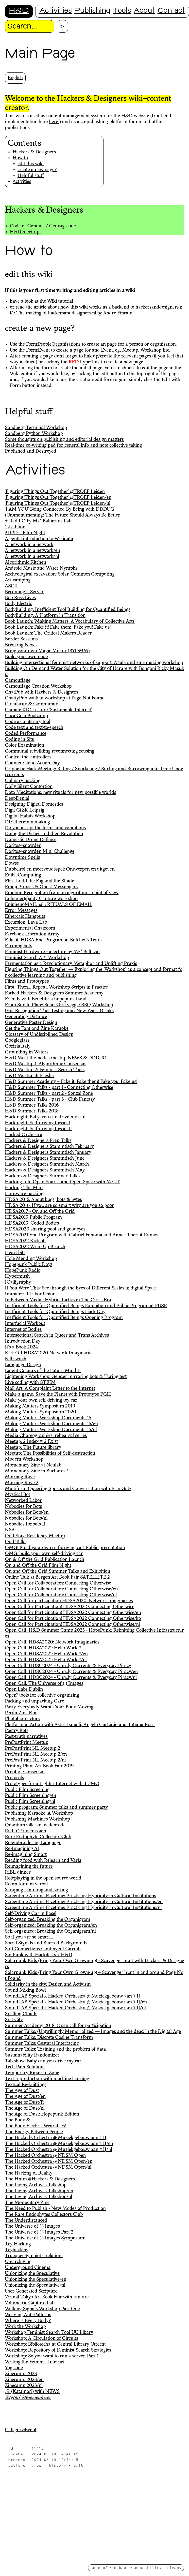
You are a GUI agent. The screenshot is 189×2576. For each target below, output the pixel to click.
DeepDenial (17, 798)
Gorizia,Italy (18, 1046)
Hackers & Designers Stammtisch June (45, 1158)
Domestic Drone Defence (30, 839)
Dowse (12, 863)
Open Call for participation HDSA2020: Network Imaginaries (69, 1601)
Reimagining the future (29, 1866)
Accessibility (146, 2567)
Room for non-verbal (26, 1884)
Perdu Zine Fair (21, 1713)
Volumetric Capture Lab (29, 2303)
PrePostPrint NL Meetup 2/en (36, 1754)
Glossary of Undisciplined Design (39, 1034)
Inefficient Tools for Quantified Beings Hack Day (55, 1311)
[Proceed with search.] (62, 26)
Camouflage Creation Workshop (38, 686)
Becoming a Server (24, 592)
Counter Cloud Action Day (32, 763)
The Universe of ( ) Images (32, 2226)
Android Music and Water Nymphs (41, 568)
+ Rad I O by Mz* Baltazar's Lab (38, 521)
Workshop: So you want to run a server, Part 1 (52, 2356)
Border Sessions (21, 639)
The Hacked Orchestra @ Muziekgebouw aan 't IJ (55, 2137)
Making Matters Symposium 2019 (40, 1406)
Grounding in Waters (26, 1052)
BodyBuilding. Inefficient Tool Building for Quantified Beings (67, 609)
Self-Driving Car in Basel (30, 1913)
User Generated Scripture (31, 2291)
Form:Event (38, 350)
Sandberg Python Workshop (34, 433)
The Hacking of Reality (28, 2173)
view (38, 2465)
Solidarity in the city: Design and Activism (48, 1984)
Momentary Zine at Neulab (33, 1465)
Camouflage (17, 680)
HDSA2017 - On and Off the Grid (40, 1211)
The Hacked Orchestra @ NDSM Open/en (48, 2161)
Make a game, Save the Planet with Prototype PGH (58, 1394)
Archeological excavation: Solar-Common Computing (60, 574)
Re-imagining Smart (26, 1854)
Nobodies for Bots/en (27, 1512)
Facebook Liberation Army (32, 934)
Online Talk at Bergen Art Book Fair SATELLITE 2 (57, 1577)
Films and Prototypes (27, 981)
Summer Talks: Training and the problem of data (55, 2049)
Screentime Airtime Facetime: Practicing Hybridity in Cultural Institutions (80, 1896)
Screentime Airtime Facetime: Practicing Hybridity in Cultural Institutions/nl (83, 1907)
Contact (171, 11)
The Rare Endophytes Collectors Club (44, 2214)
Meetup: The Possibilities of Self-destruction (50, 1453)
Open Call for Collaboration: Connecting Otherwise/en (61, 1589)
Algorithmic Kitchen (25, 562)
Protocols (14, 1778)
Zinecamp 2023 (21, 2373)
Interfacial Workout (25, 1323)
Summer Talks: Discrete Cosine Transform (49, 2037)
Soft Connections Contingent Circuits (43, 1949)
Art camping (18, 580)
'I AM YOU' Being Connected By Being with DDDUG (59, 509)
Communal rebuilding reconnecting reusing (49, 751)
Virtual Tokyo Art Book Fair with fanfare (47, 2297)
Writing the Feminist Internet (35, 2362)
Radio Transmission (25, 1831)
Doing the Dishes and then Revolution (44, 833)
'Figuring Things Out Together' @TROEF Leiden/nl (57, 503)
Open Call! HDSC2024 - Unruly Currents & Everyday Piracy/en (71, 1671)
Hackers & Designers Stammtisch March (47, 1164)
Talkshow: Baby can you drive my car (43, 2061)
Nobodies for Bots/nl (26, 1518)
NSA (10, 1530)
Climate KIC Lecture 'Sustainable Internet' (48, 710)
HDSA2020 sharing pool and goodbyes (45, 1229)
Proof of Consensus (25, 1772)
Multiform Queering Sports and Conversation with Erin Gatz (68, 1488)
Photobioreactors (22, 1719)
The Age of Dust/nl (25, 2108)
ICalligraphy (18, 1282)
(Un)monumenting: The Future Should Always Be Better (62, 515)
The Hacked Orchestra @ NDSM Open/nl (48, 2167)
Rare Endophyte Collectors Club (38, 1837)
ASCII (11, 586)
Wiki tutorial (60, 301)
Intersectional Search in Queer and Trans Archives (57, 1335)
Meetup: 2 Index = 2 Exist (31, 1441)
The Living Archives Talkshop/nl (38, 2196)
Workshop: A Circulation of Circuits (41, 2338)
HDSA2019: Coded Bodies (32, 1223)
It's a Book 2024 (21, 1347)
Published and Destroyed (30, 451)
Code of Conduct (28, 226)
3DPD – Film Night (25, 533)
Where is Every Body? (28, 2320)
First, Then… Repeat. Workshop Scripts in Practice (56, 987)
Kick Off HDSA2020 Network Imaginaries (49, 1353)
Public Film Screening (27, 1789)
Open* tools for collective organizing (42, 1695)
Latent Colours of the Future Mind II (43, 1370)
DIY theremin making (27, 822)
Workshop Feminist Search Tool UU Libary (49, 2332)
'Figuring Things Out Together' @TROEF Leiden (55, 491)
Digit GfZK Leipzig (24, 810)
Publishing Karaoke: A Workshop (39, 1813)
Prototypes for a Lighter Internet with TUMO (52, 1783)
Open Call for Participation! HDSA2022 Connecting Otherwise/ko (73, 1618)
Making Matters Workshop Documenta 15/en (51, 1423)
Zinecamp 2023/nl (24, 2385)
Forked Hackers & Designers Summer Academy (54, 993)
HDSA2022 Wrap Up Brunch (35, 1246)
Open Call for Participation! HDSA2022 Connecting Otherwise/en (73, 1612)
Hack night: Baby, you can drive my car (45, 1117)
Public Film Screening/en (30, 1795)
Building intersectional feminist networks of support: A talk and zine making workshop (94, 662)
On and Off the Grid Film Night (38, 1565)
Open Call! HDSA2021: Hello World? (43, 1648)
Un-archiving (18, 2261)
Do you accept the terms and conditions (45, 828)
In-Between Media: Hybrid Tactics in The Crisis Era (58, 1300)
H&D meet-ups (25, 232)
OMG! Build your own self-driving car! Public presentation (65, 1547)
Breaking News (20, 645)
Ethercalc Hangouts (25, 916)
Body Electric (18, 603)
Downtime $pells (22, 857)
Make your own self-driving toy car (41, 1400)
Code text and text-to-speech (34, 727)
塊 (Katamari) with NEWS (32, 2391)
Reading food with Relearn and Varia (43, 1860)
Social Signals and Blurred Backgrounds (46, 1943)
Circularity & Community (31, 704)
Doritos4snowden (23, 845)
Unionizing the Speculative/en (35, 2279)
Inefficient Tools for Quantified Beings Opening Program (64, 1317)
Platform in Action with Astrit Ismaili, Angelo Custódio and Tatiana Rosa (80, 1724)
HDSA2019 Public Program (33, 1217)
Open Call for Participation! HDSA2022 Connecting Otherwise (69, 1606)
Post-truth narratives (26, 1736)
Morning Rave (20, 1477)
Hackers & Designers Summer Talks (42, 1176)
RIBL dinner (18, 1872)
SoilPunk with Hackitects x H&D (38, 1955)
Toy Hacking (18, 2244)
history (59, 2465)
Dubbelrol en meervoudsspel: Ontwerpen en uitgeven (60, 869)
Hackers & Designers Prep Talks (38, 1140)
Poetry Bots (16, 1730)
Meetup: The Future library (33, 1447)
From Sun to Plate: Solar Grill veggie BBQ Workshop (59, 1005)
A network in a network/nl (32, 556)
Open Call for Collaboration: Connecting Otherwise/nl (61, 1595)
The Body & (17, 2120)
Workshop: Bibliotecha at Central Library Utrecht (55, 2344)
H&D (19, 11)
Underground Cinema (28, 2267)
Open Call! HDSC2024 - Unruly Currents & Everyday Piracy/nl (71, 1677)
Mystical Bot (17, 1494)
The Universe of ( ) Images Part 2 (39, 2232)
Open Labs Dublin (24, 1689)
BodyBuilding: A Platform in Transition (45, 615)
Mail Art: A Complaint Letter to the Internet (50, 1388)
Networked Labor (23, 1500)
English (15, 77)
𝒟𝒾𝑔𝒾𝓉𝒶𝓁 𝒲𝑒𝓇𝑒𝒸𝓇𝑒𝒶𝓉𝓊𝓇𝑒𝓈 (28, 2397)
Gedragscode (62, 226)
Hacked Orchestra (23, 1134)
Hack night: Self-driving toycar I (37, 1123)
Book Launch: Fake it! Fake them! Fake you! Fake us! (58, 627)
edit (78, 2465)
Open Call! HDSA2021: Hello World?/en (46, 1654)
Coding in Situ (19, 739)
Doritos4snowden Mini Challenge (39, 851)
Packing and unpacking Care (34, 1701)
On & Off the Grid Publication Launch (44, 1559)
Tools (122, 11)
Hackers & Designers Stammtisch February (49, 1146)
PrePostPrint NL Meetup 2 (32, 1748)
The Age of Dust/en (25, 2096)
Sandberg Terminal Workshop (36, 427)
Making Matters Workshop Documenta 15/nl (51, 1429)
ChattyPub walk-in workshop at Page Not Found (55, 698)
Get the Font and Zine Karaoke (37, 1028)
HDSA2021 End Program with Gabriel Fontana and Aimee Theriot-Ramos (81, 1235)
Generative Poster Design (31, 1022)
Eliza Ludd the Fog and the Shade (39, 881)
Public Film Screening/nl (30, 1801)
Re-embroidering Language (33, 1842)
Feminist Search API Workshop (37, 957)
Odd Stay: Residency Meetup (35, 1536)
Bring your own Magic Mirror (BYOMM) (47, 651)
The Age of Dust (22, 2090)
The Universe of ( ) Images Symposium (45, 2238)
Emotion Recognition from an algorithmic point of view (62, 892)
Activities (55, 11)
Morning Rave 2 (21, 1482)
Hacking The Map (24, 1187)
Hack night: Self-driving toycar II (38, 1128)
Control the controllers (28, 757)
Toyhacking (17, 2250)
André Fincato (117, 313)
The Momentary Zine (27, 2202)
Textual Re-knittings (25, 2084)
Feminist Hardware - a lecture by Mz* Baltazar (52, 951)
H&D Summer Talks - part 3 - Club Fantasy (50, 1099)
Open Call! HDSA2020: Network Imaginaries (52, 1642)
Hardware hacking (24, 1193)
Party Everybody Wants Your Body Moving (49, 1707)
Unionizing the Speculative (32, 2273)
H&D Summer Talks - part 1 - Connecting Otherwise (59, 1087)
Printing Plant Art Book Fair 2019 (39, 1766)
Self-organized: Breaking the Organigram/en (51, 1925)
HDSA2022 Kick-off (25, 1241)
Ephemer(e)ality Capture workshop (41, 898)
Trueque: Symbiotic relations (34, 2255)
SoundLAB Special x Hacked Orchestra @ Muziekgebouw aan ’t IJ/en (76, 2002)
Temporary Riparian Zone (32, 2073)
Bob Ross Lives (20, 597)
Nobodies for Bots (23, 1506)
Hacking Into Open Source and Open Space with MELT (62, 1182)
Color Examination (24, 745)
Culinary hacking (22, 780)
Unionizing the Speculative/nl (35, 2285)
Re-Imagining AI (22, 1848)
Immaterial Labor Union (30, 1294)
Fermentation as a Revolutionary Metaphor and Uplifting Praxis (71, 963)
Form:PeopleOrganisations (54, 344)
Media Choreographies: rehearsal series (46, 1435)
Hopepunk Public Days (28, 1264)
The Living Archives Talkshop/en (39, 2191)
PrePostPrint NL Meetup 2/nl (35, 1760)
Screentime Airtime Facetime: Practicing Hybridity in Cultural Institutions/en (84, 1901)
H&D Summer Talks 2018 (32, 1111)
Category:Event (20, 2430)
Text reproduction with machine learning (47, 2078)
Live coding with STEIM (30, 1382)
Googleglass (17, 1040)
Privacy (173, 2567)
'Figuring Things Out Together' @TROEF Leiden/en (58, 497)
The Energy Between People (34, 2132)
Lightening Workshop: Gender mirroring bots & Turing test (66, 1376)
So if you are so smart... (29, 1937)
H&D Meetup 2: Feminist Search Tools (45, 1069)
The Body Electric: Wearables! (35, 2126)
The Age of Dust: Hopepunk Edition (42, 2114)
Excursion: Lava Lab (26, 922)
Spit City (14, 2019)
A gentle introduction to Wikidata (39, 538)
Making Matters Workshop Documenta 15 (48, 1418)
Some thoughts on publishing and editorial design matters (64, 439)
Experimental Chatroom (30, 928)
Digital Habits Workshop (30, 816)
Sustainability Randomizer (32, 2055)
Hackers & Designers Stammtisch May (45, 1170)
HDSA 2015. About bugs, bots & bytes (43, 1199)
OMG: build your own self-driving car (44, 1553)
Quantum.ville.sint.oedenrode (35, 1825)
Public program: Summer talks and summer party (56, 1807)
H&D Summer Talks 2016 (32, 1105)
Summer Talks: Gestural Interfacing (42, 2043)
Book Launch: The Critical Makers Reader (48, 633)
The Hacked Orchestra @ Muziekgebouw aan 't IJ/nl (58, 2149)
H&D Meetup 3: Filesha (29, 1075)
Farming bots (18, 946)
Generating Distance (26, 1016)
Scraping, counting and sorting (36, 1890)
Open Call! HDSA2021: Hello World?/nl (46, 1660)
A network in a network (29, 544)
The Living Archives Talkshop (36, 2185)
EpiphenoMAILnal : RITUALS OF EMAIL (48, 904)
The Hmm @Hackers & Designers (40, 2179)
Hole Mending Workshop (31, 1258)
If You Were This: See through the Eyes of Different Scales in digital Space (81, 1288)
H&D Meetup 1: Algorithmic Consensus (45, 1064)
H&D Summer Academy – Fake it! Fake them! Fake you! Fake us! (71, 1081)
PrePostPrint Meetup (26, 1742)
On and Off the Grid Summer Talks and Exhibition (57, 1571)
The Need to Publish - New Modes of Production (55, 2208)
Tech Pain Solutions (25, 2067)
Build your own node (26, 656)
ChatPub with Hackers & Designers (41, 692)
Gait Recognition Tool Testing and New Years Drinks (59, 1010)
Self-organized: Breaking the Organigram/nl (50, 1931)
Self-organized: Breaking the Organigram (47, 1919)
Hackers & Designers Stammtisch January (48, 1152)
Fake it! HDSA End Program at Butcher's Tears (53, 940)
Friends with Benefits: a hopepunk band (45, 999)
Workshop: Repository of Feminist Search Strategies (58, 2350)
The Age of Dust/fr (24, 2102)
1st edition (15, 527)
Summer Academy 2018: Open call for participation (58, 2025)
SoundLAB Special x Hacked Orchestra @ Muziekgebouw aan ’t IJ (72, 1996)
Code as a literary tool (27, 721)
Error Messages (21, 910)
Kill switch (15, 1359)
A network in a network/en (32, 550)
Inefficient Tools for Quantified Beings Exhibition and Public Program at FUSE (86, 1305)
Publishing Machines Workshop (37, 1819)
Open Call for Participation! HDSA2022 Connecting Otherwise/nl (72, 1624)
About (144, 11)
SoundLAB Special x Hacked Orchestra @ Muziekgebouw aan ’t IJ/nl (75, 2008)
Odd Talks (15, 1542)
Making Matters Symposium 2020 (40, 1412)
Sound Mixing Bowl (25, 1990)
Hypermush (17, 1276)
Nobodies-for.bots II (25, 1524)
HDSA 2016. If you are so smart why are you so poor (59, 1205)
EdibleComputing (23, 875)
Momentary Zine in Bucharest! (36, 1471)
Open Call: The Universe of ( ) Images (44, 1683)
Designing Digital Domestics (34, 804)
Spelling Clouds (21, 2014)
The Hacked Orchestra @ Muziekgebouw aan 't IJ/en (59, 2143)
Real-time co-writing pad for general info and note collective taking (73, 445)
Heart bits (15, 1252)
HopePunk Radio (22, 1270)
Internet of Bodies (23, 1329)
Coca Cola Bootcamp (26, 715)
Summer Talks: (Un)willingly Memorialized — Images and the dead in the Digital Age (93, 2031)
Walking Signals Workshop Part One (42, 2309)
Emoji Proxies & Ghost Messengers (41, 887)
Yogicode (14, 2368)
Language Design (23, 1364)
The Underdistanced (26, 2220)
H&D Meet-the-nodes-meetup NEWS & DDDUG (55, 1058)
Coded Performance (25, 733)
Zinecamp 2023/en (24, 2379)
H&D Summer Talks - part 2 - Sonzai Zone (49, 1093)
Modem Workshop (24, 1459)
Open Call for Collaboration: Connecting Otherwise (58, 1583)
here (54, 121)
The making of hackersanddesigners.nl (56, 313)
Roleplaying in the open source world (43, 1878)
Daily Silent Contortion (28, 786)
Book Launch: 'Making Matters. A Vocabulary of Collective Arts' (70, 621)
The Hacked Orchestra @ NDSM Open (45, 2155)
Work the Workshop (25, 2326)
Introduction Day (22, 1341)
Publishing (92, 11)
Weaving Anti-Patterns (28, 2314)
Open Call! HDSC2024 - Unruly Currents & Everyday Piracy (68, 1665)
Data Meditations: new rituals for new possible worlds (60, 792)
